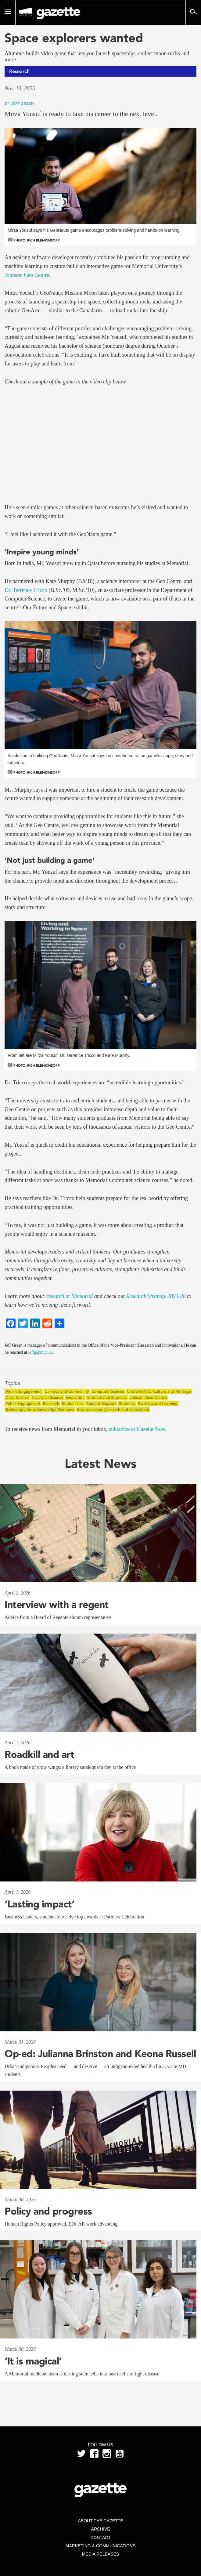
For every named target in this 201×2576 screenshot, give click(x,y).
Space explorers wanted (74, 38)
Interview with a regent (57, 1604)
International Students (107, 1397)
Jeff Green (22, 103)
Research (51, 1403)
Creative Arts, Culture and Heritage (159, 1391)
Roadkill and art (39, 1754)
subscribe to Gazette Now (137, 1429)
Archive (100, 2529)
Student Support (101, 1403)
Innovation (75, 1397)
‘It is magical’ (33, 2361)
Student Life (73, 1403)
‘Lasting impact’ (39, 1904)
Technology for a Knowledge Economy (39, 1409)
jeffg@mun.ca (40, 1352)
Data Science (17, 1397)
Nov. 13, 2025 (20, 88)
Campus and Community (67, 1391)
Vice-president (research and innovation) (113, 1409)
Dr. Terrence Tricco (26, 590)
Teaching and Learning (158, 1403)
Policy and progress (48, 2211)
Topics (12, 1383)
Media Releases (100, 2554)
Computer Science (108, 1391)
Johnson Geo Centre (27, 275)
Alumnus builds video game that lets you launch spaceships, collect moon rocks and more (97, 57)
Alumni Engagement (23, 1391)
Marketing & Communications (101, 2545)
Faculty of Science (47, 1397)
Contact (100, 2537)
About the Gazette (100, 2520)
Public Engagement (22, 1403)
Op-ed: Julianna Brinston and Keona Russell (100, 2053)
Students (127, 1403)
